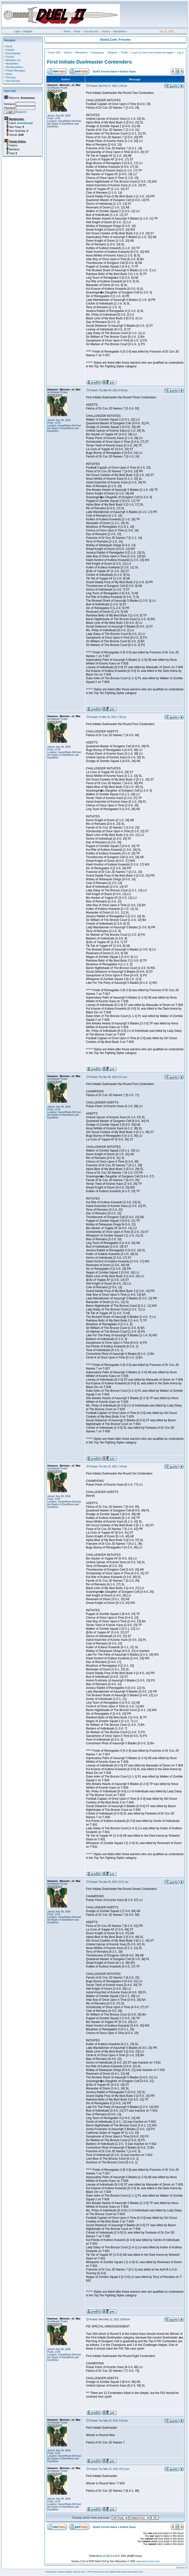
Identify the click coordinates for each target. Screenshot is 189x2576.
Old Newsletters (14, 67)
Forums (106, 31)
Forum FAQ (54, 52)
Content (10, 50)
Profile (124, 52)
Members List (13, 60)
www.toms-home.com (148, 2561)
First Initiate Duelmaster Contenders (89, 62)
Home (67, 31)
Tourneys (11, 77)
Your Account (91, 31)
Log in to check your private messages (152, 52)
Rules (77, 31)
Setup (9, 74)
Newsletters (119, 31)
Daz (83, 2572)
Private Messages (15, 70)
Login (17, 31)
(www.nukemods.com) (132, 2572)
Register (27, 31)
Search (68, 52)
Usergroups (97, 52)
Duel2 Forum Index (105, 71)
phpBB (106, 2556)
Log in (180, 52)
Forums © (181, 2567)
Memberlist (82, 52)
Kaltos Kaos (128, 71)
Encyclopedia (13, 53)
